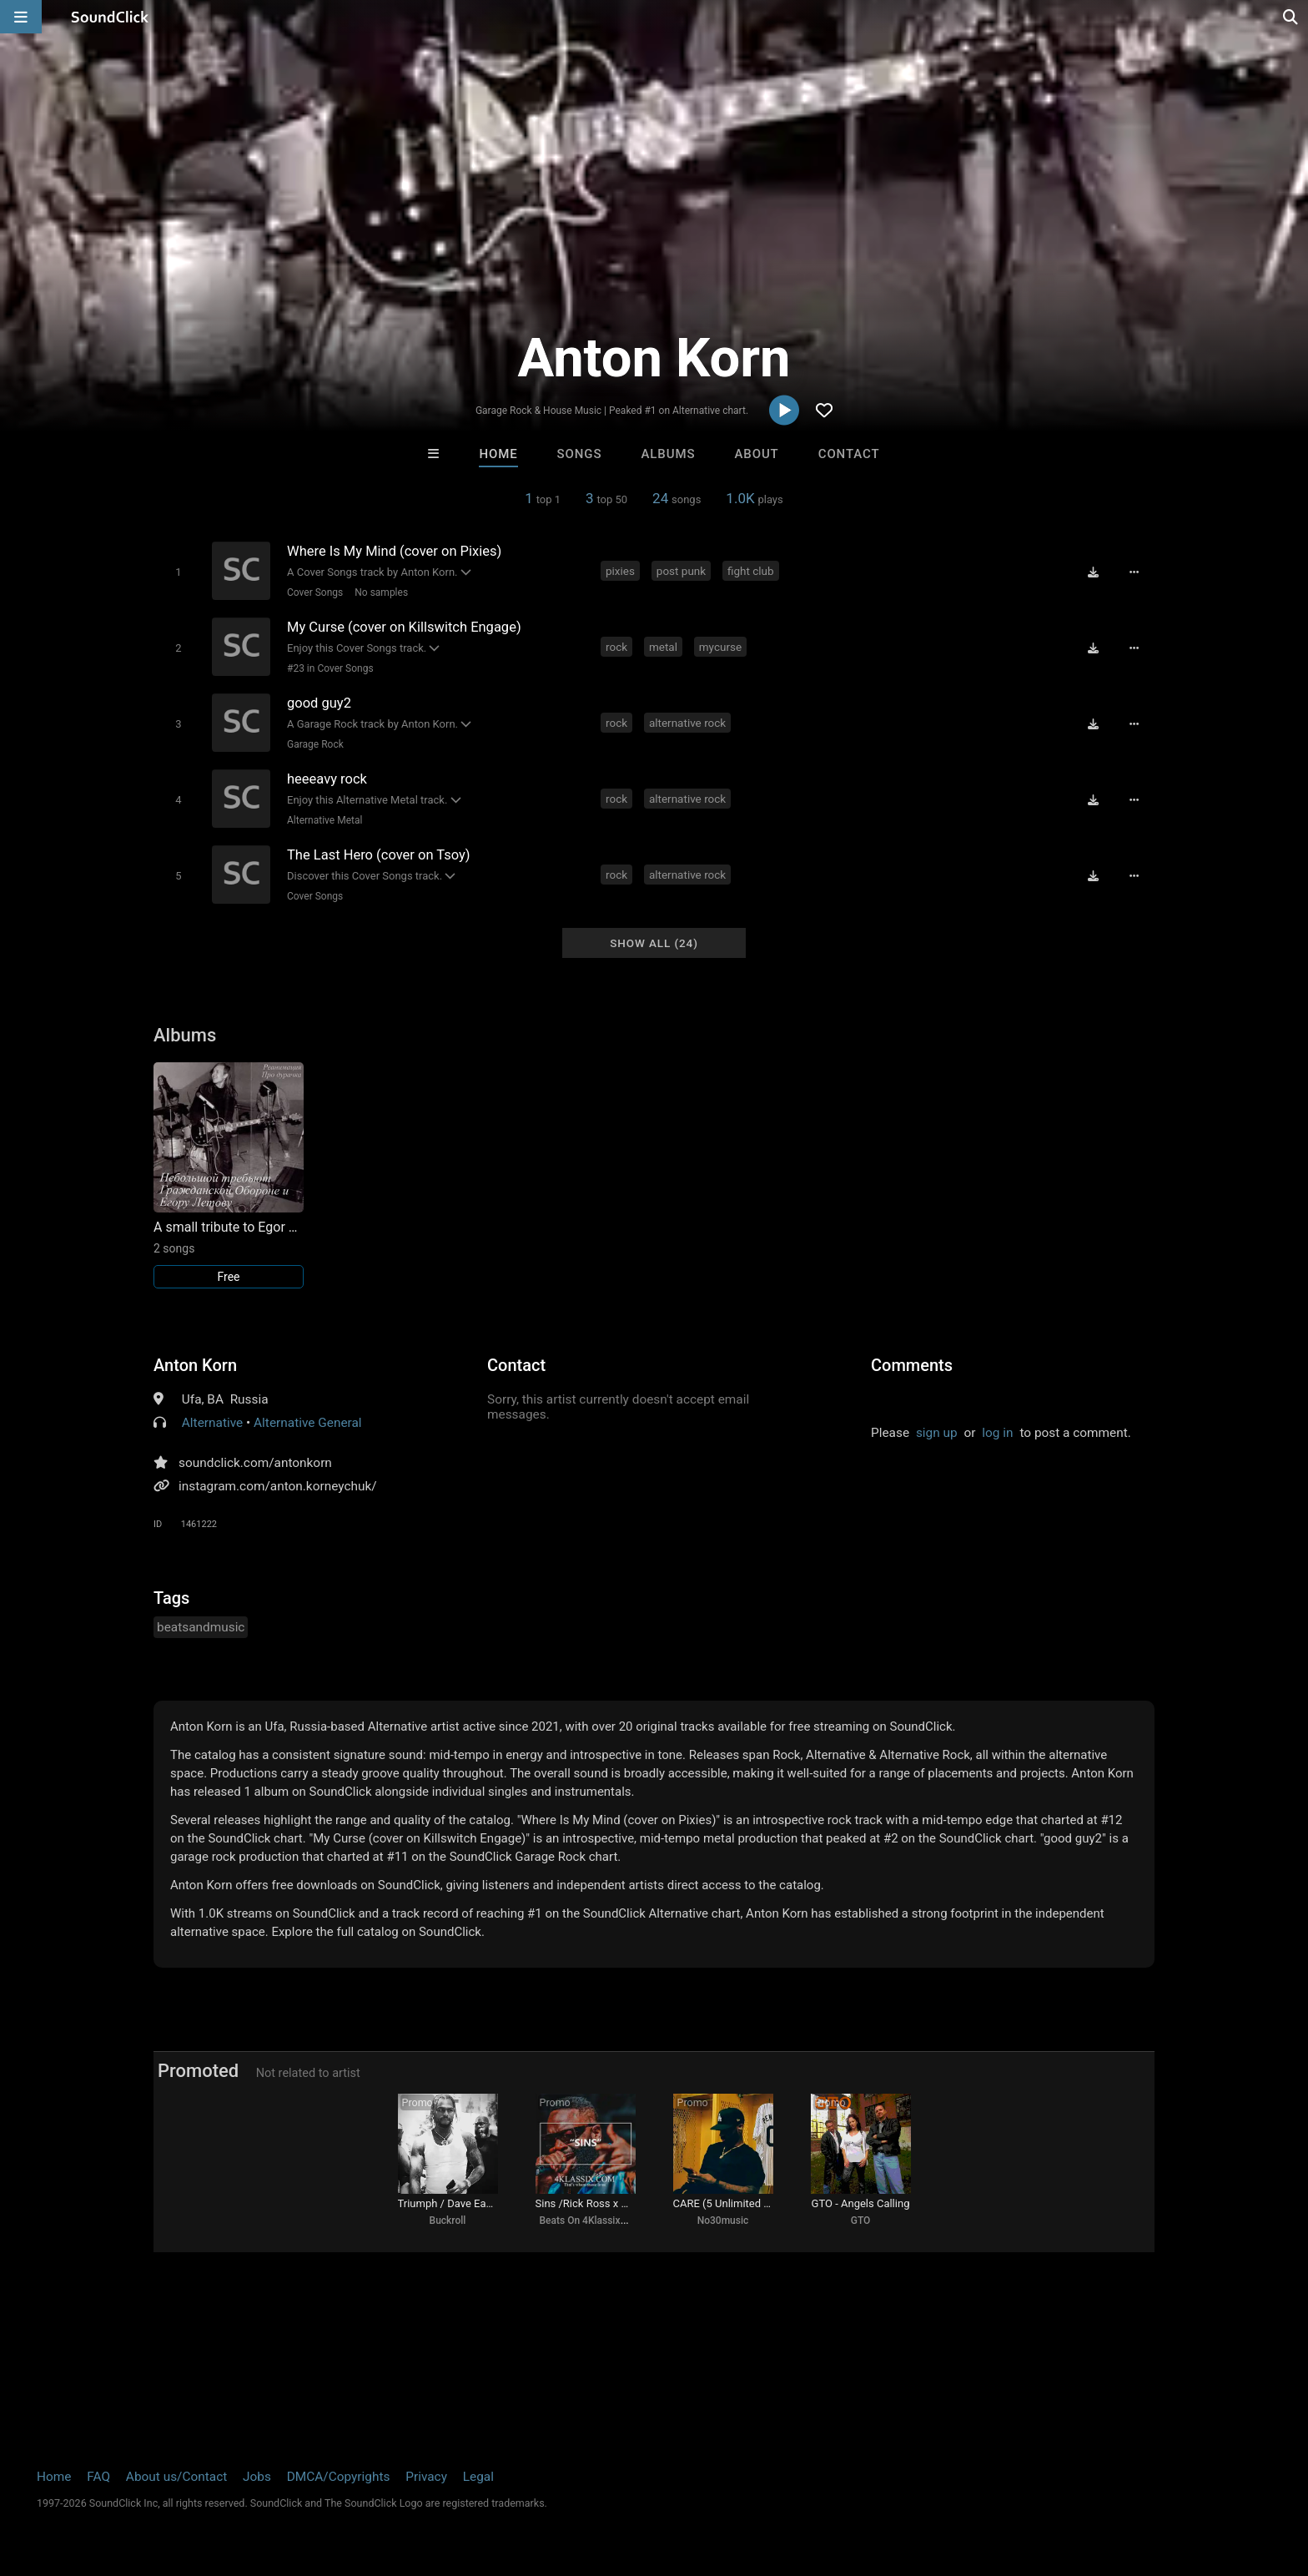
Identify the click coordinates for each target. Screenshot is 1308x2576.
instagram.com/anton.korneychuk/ (278, 1486)
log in (997, 1432)
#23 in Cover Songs (330, 668)
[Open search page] (1291, 16)
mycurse (720, 646)
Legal (478, 2476)
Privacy (426, 2476)
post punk (681, 570)
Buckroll (448, 2220)
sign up (937, 1432)
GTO (861, 2220)
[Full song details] (1133, 572)
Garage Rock (315, 744)
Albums (668, 453)
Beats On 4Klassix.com (591, 2220)
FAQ (98, 2476)
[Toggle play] (178, 572)
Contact (849, 453)
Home (498, 453)
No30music (723, 2220)
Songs (579, 453)
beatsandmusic (200, 1627)
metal (663, 646)
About (756, 453)
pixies (620, 570)
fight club (750, 570)
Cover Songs (315, 592)
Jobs (257, 2476)
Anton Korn (195, 1365)
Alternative (212, 1422)
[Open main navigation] (21, 16)
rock (616, 646)
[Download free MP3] (1092, 572)
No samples (381, 592)
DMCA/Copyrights (338, 2476)
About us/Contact (176, 2476)
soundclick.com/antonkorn (255, 1462)
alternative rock (687, 722)
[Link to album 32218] (228, 1175)
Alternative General (308, 1422)
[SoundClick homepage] (110, 17)
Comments (912, 1365)
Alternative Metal (324, 820)
